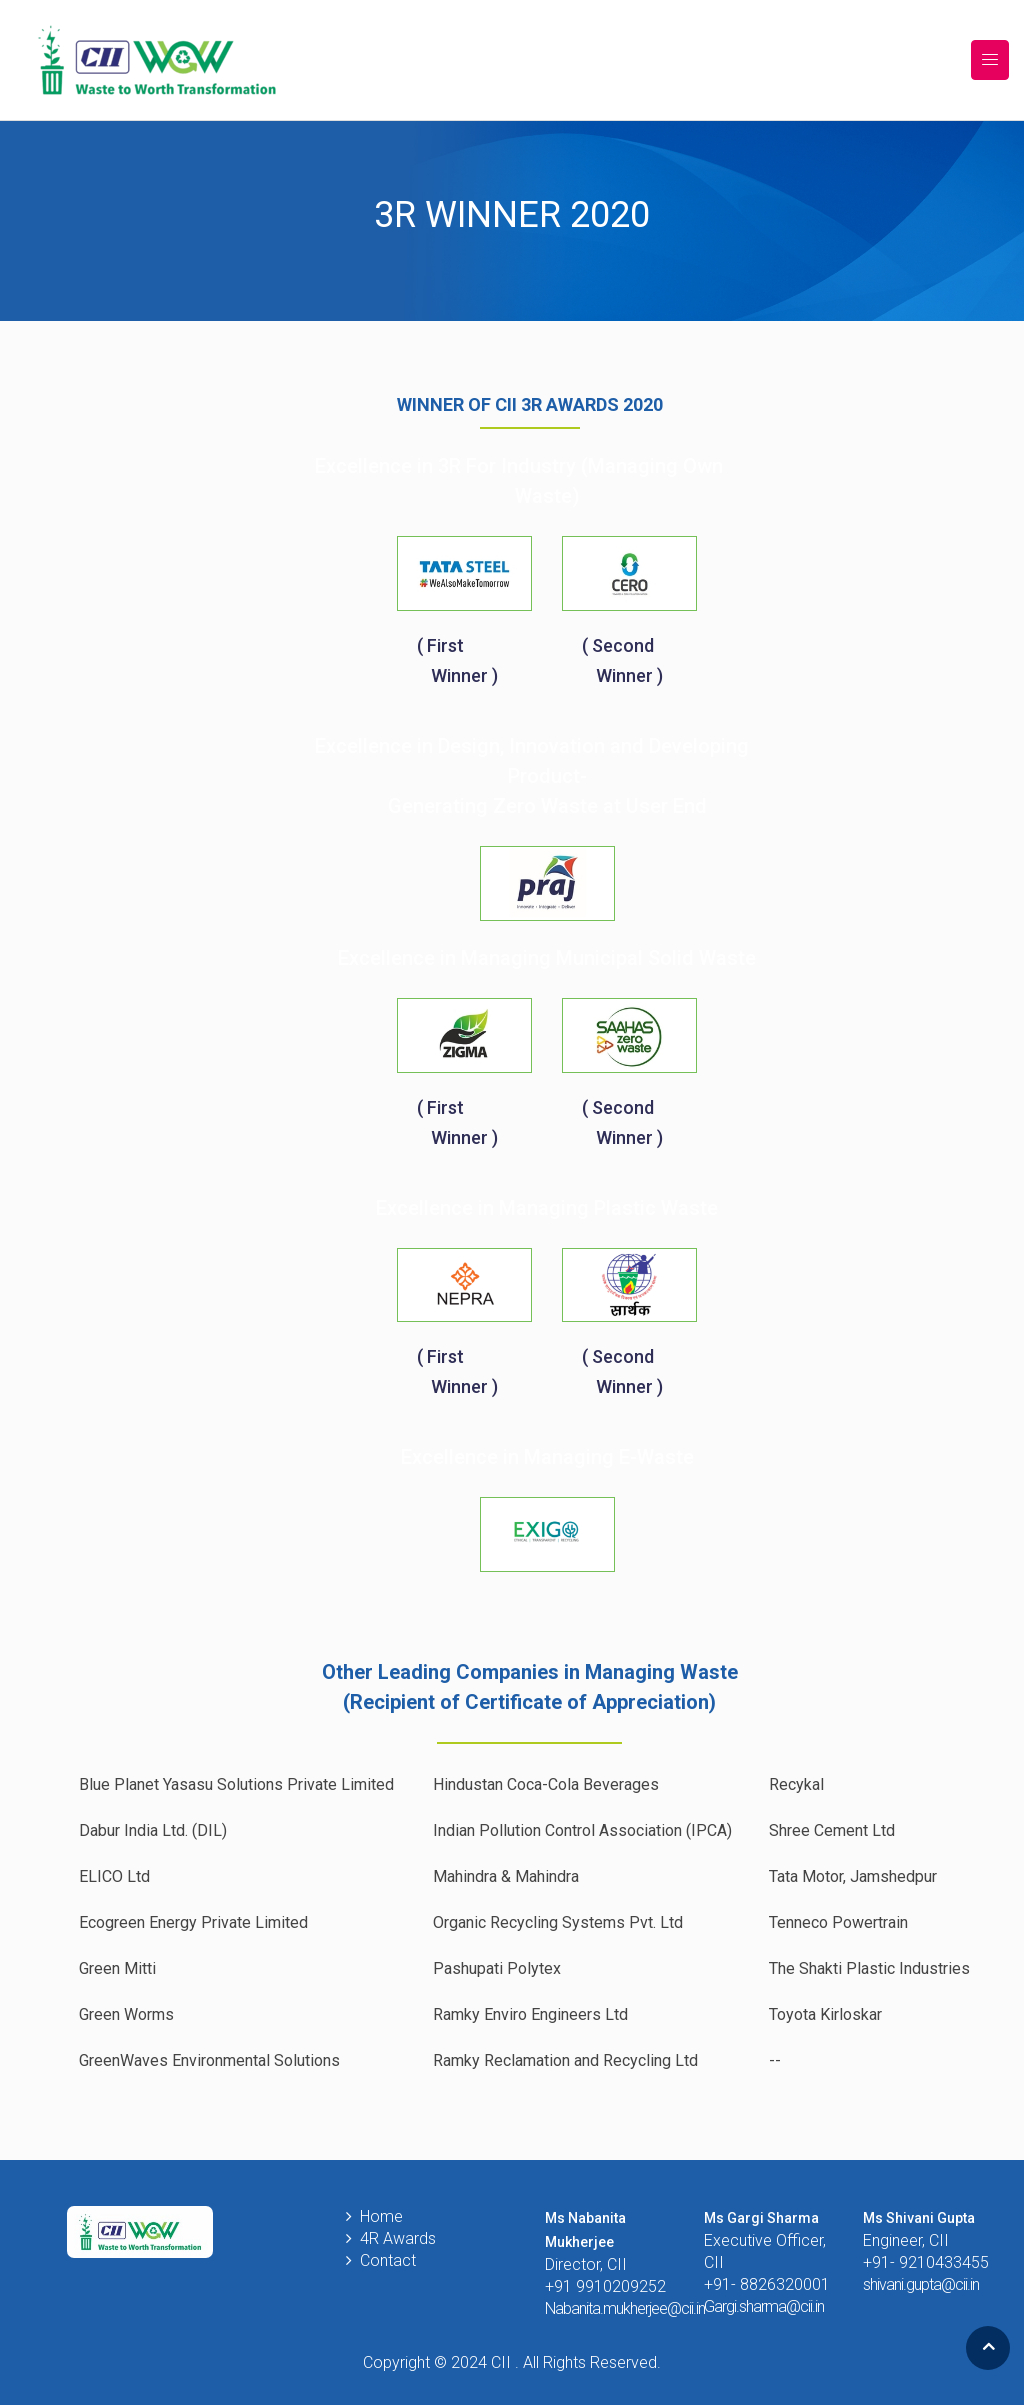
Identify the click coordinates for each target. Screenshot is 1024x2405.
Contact (388, 2260)
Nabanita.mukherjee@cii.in (625, 2308)
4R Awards (398, 2238)
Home (381, 2216)
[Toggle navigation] (990, 60)
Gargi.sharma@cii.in (764, 2306)
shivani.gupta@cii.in (921, 2284)
